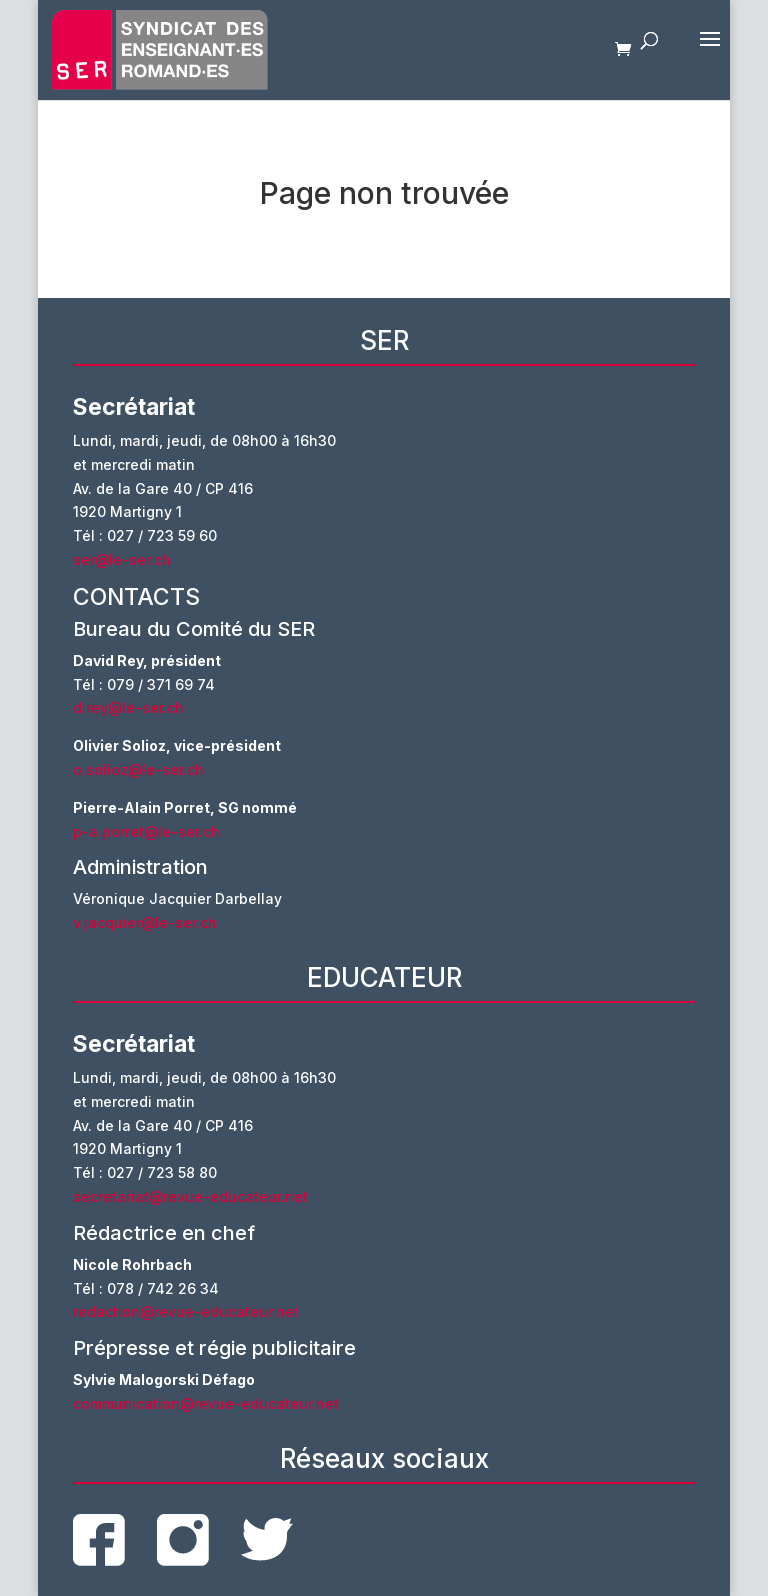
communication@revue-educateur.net (206, 1403)
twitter (267, 1539)
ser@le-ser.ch (122, 559)
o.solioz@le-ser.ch (138, 769)
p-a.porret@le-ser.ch (146, 831)
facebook (99, 1540)
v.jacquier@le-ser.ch (145, 922)
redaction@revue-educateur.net (186, 1311)
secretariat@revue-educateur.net (190, 1196)
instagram (183, 1540)
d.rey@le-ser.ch (128, 707)
